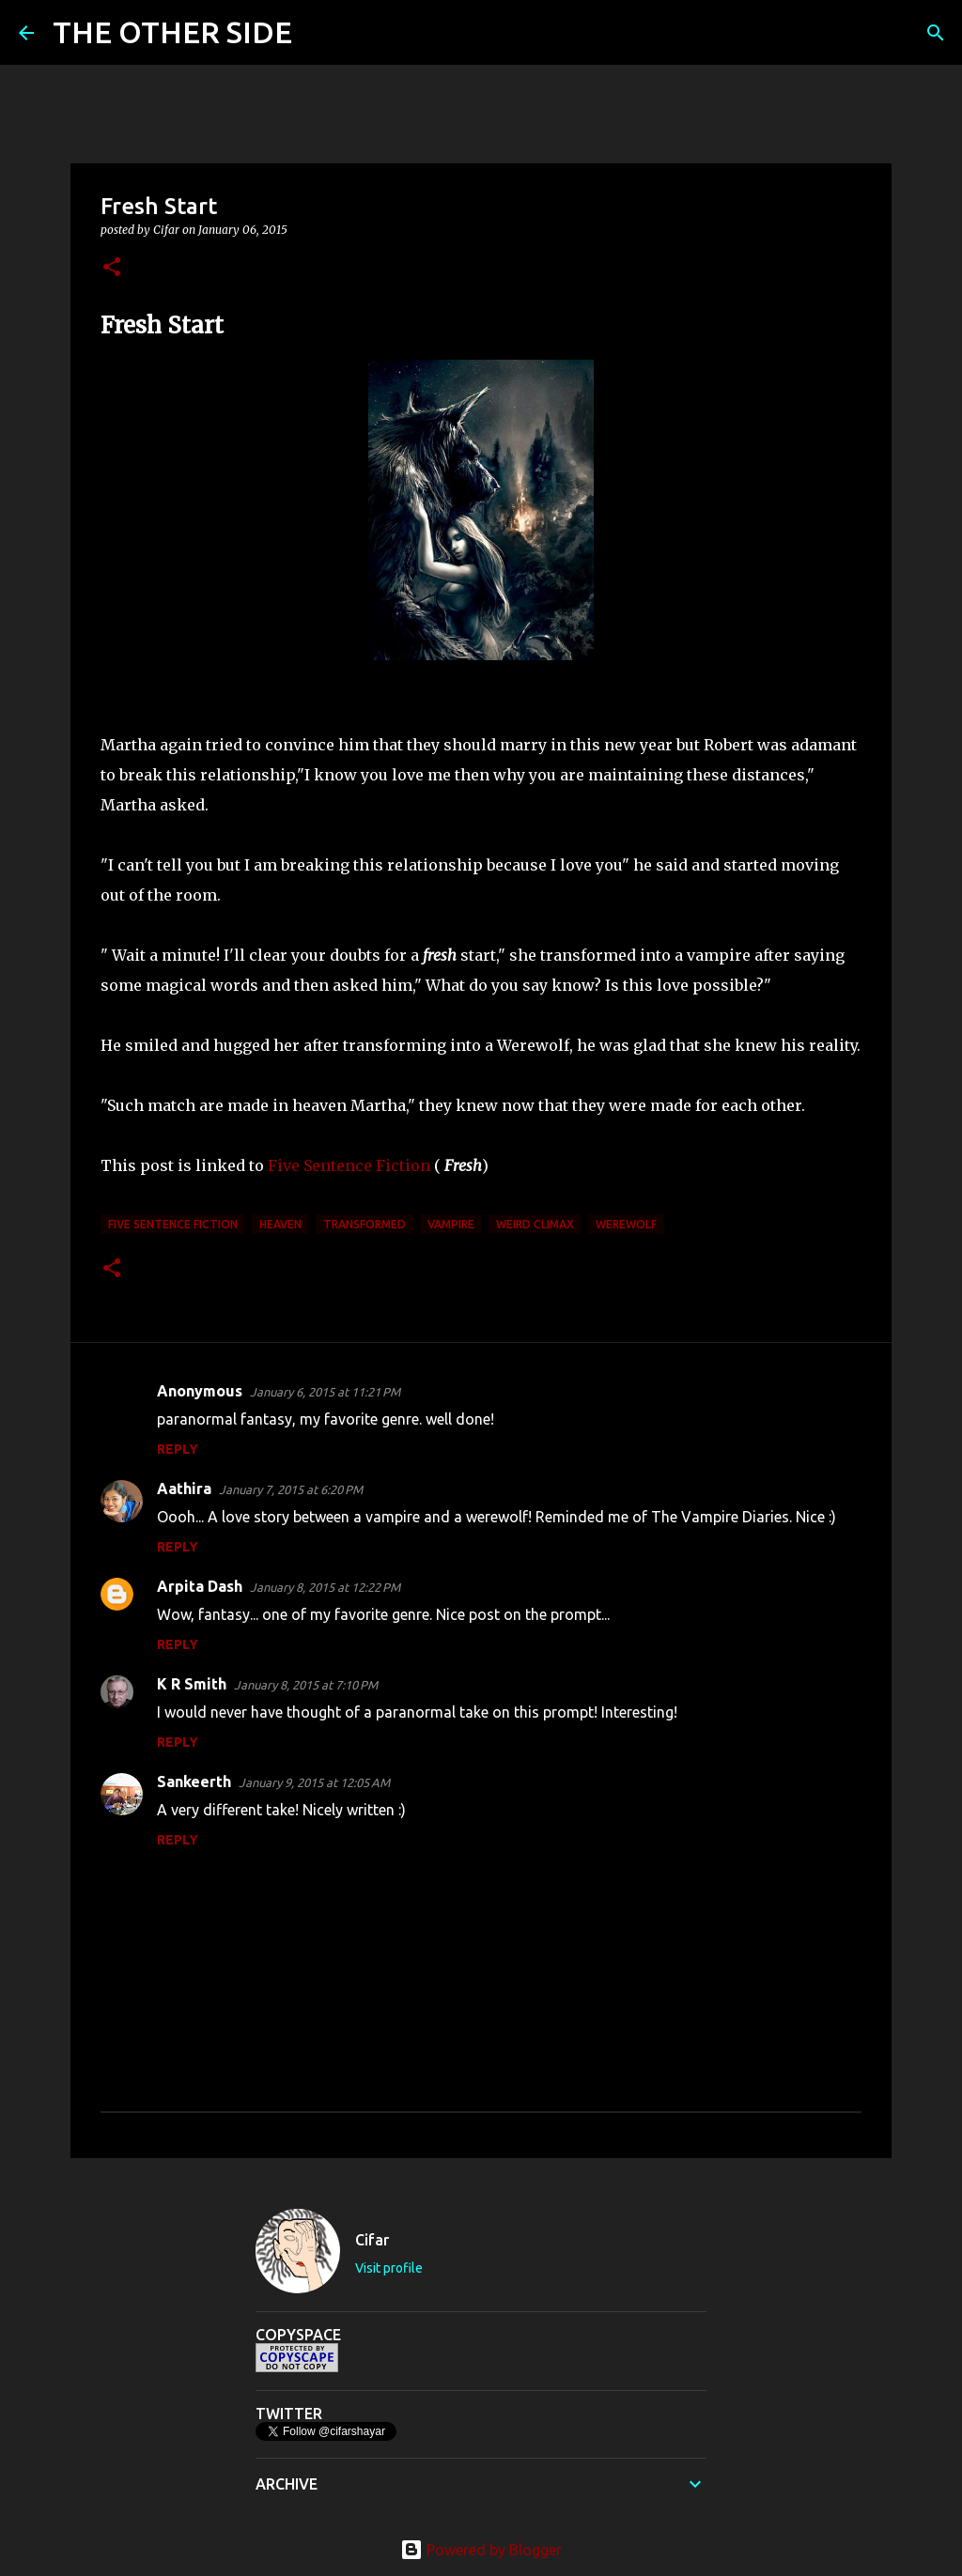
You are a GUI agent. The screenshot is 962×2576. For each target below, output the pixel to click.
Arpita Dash (199, 1586)
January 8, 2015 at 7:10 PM (306, 1684)
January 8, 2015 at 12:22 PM (325, 1587)
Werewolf (626, 1224)
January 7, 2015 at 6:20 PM (291, 1489)
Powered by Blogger (481, 2549)
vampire (450, 1224)
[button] (112, 268)
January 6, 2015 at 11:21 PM (325, 1391)
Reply (177, 1449)
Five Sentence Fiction (351, 1165)
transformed (364, 1224)
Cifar (372, 2239)
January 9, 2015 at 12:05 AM (314, 1782)
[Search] (318, 32)
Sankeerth (194, 1781)
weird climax (535, 1224)
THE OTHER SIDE (172, 32)
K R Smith (191, 1683)
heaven (280, 1224)
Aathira (184, 1488)
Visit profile (389, 2267)
